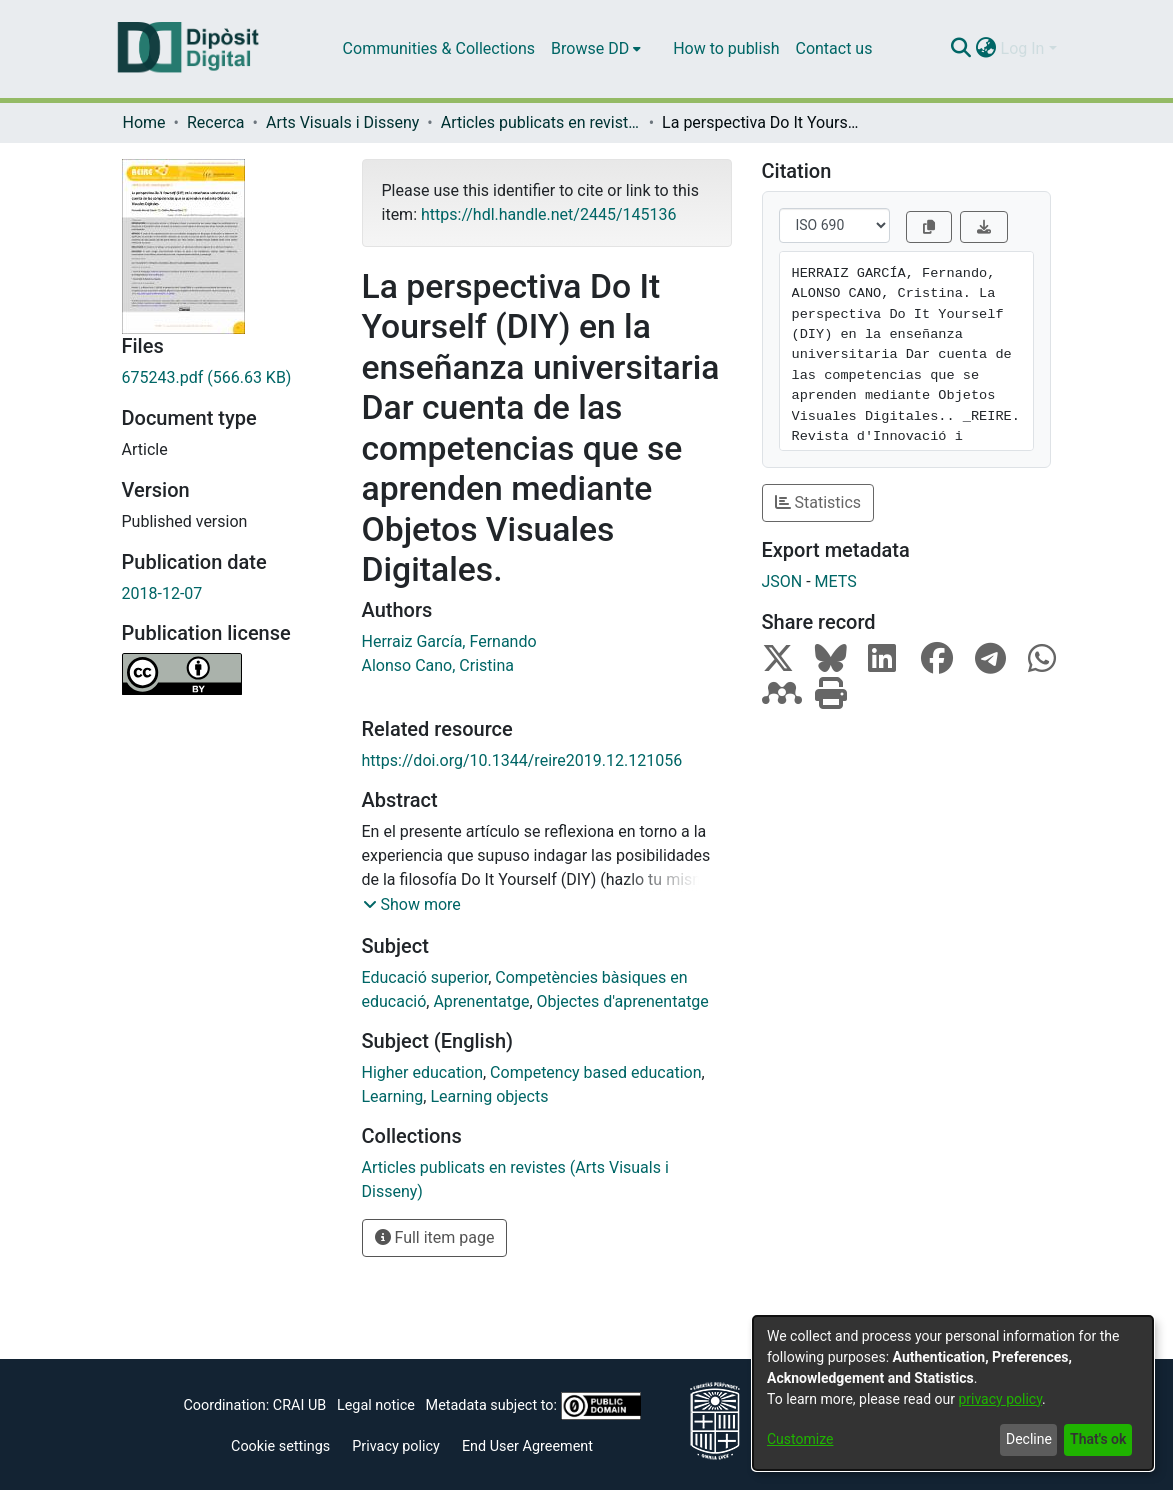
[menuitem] (596, 49)
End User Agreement (527, 1446)
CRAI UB (299, 1405)
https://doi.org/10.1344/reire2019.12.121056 (522, 760)
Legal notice (376, 1405)
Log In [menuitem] (1023, 48)
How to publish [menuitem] (726, 48)
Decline (1029, 1439)
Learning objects (489, 1096)
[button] (412, 905)
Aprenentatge (481, 1001)
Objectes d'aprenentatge (623, 1001)
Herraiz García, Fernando (449, 641)
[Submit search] (961, 49)
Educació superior (425, 977)
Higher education (422, 1072)
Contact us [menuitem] (833, 48)
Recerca (216, 122)
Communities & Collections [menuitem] (439, 48)
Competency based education (595, 1072)
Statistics (818, 502)
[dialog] (953, 1393)
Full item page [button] (435, 1237)
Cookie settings (280, 1446)
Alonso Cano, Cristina (438, 665)
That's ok (1098, 1439)
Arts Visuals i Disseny (342, 122)
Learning (393, 1096)
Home (144, 122)
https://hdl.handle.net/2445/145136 (548, 214)
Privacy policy (396, 1446)
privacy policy (1000, 1399)
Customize (800, 1439)
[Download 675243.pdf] (227, 378)
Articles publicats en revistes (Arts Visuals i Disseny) (541, 122)
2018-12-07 (162, 593)
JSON (782, 581)
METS (836, 581)
